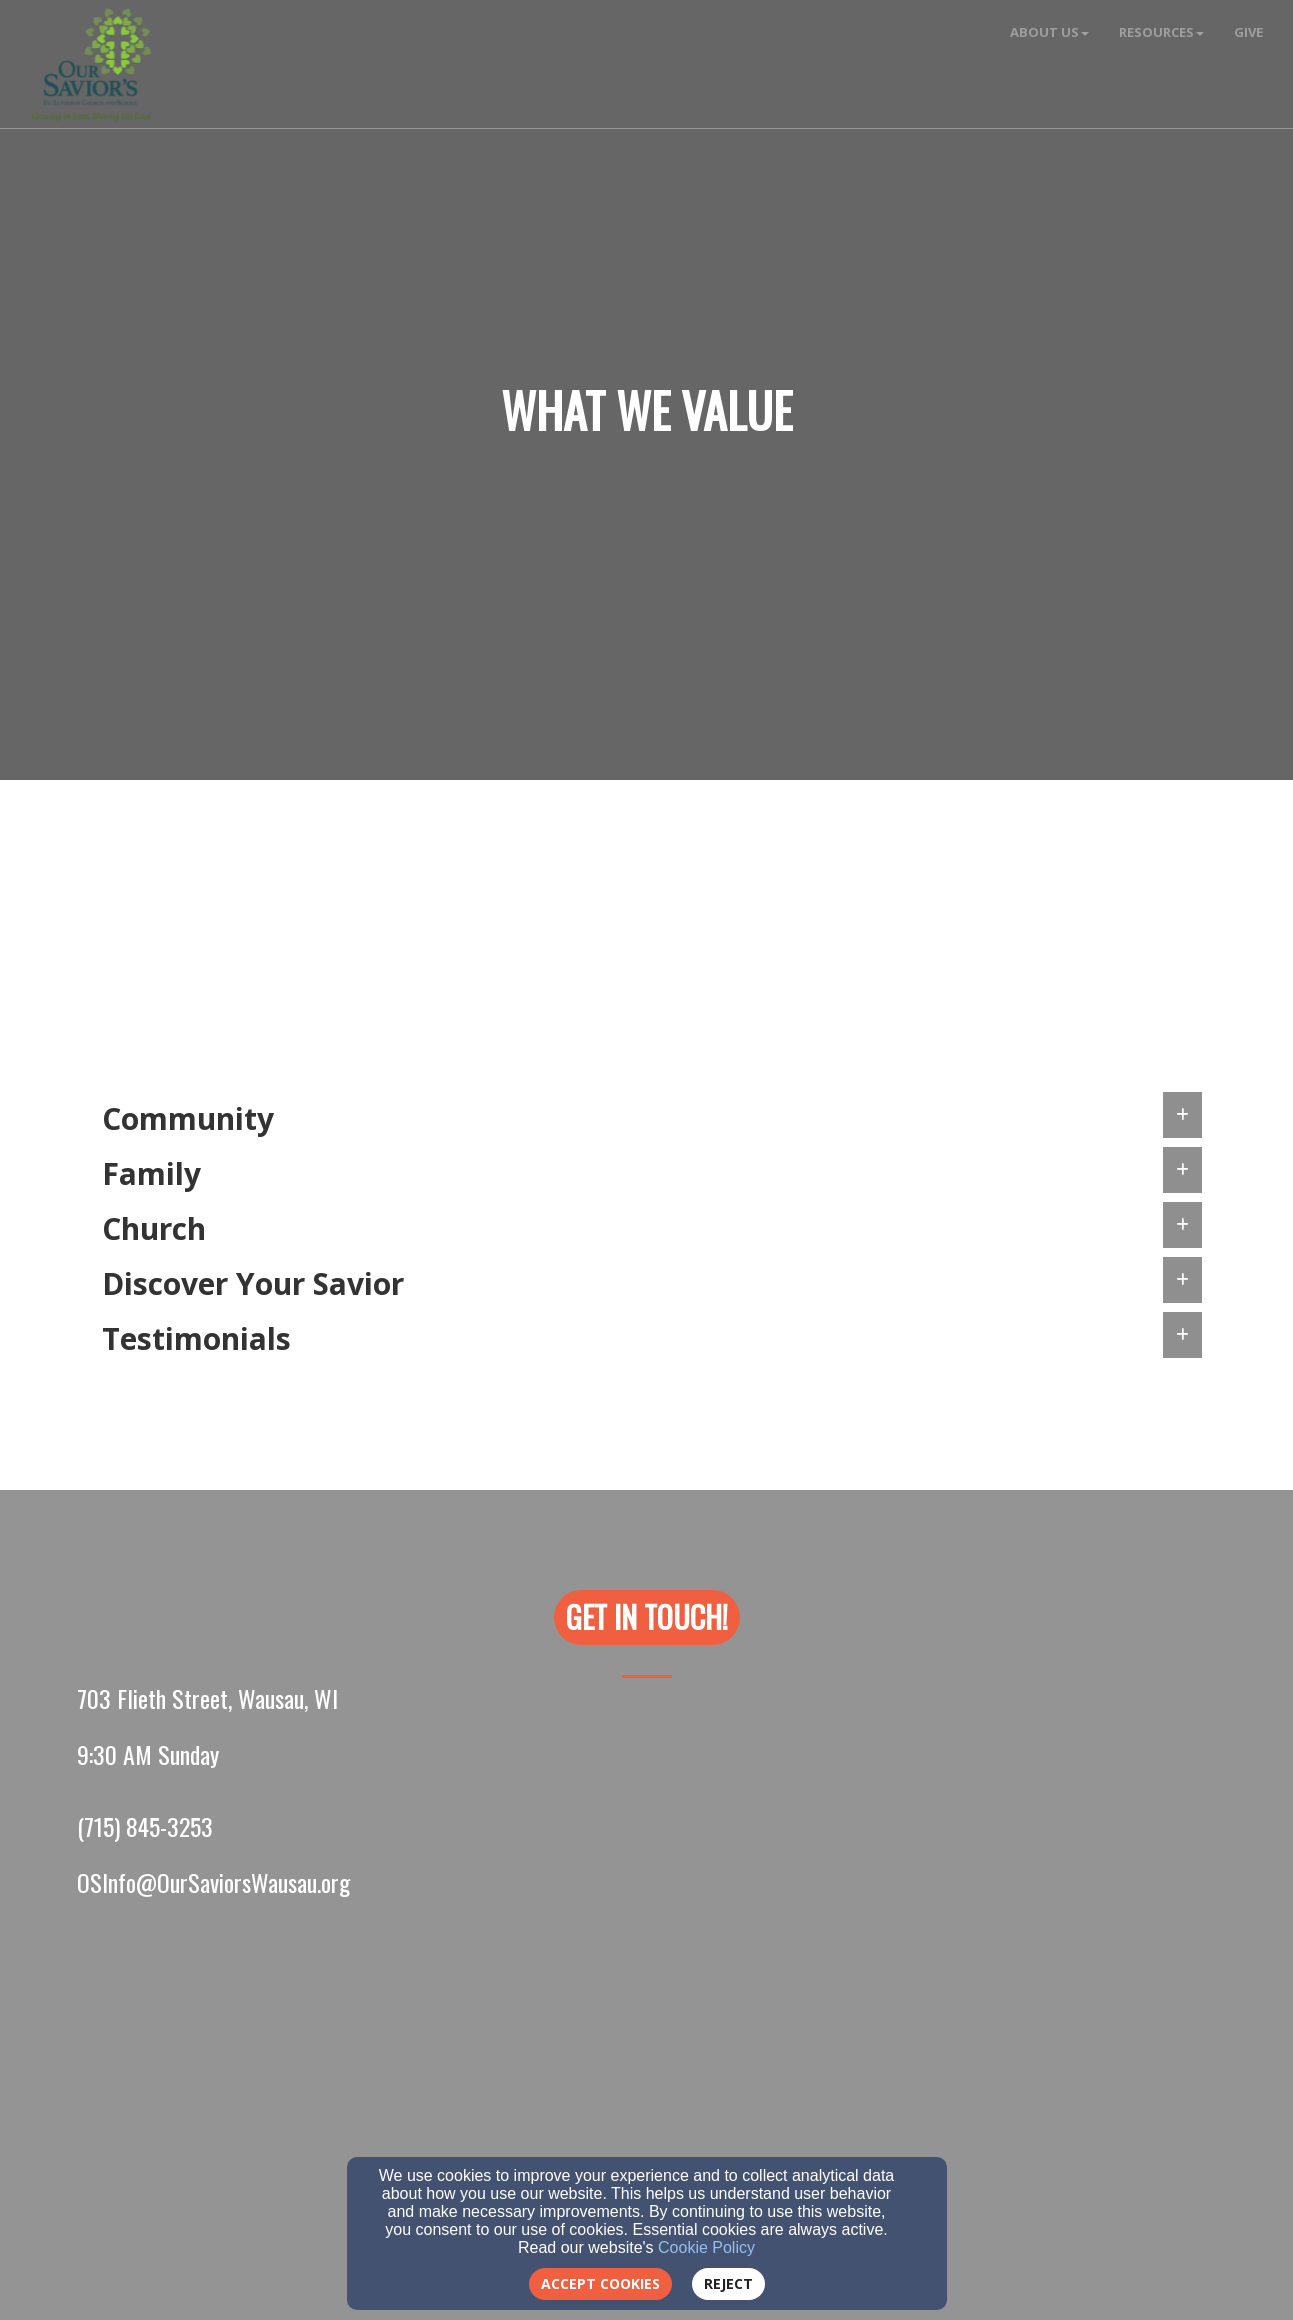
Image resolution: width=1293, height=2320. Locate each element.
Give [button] (1248, 32)
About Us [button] (1049, 32)
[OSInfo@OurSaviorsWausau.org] (213, 1882)
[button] (647, 1617)
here (858, 957)
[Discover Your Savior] (321, 987)
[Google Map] (647, 2070)
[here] (1083, 959)
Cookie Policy (706, 2247)
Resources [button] (1161, 32)
